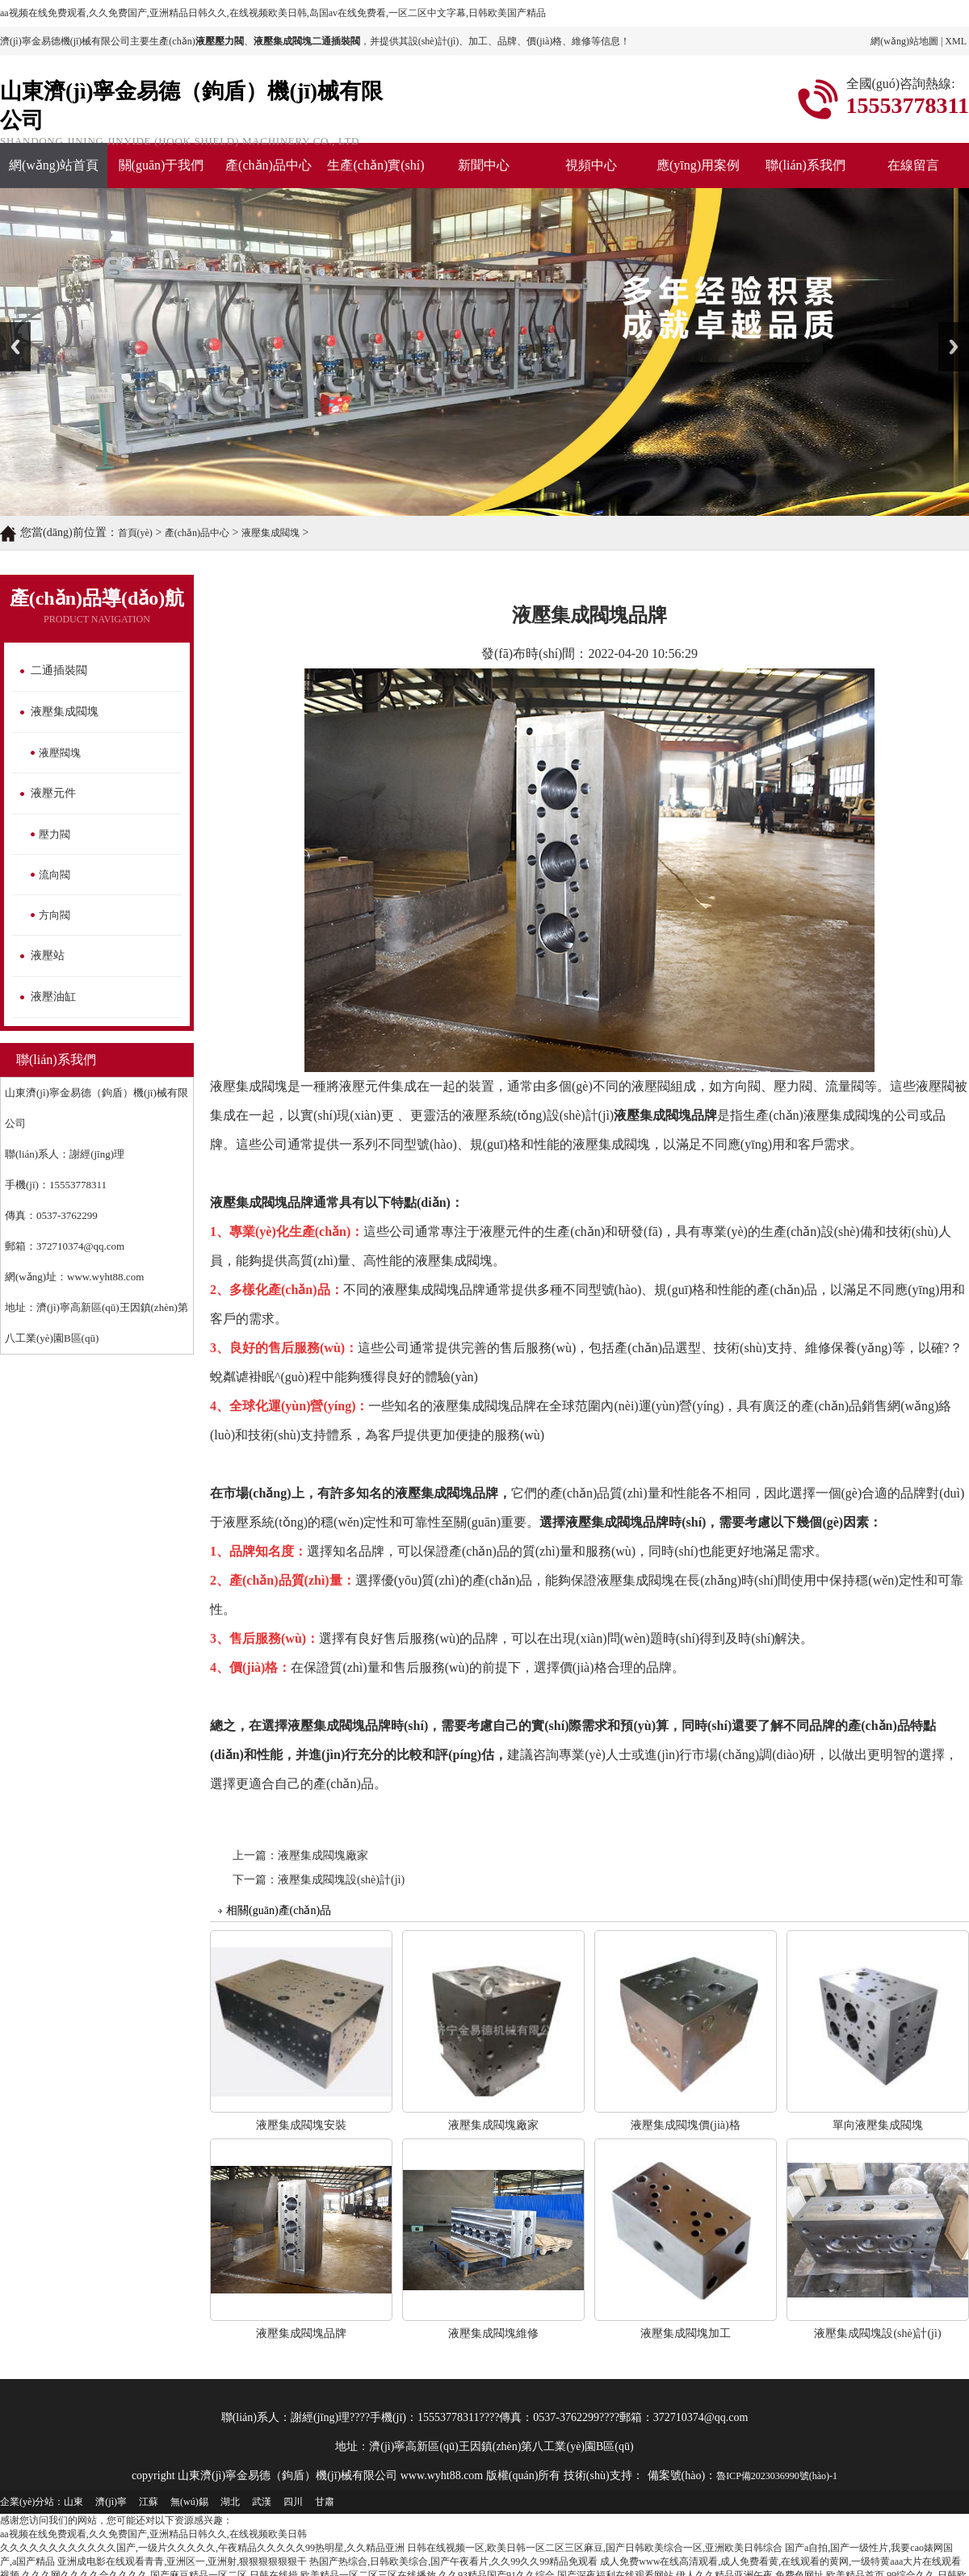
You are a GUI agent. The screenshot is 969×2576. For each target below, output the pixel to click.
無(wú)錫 (189, 2501)
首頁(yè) (135, 532)
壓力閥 (54, 834)
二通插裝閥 (59, 670)
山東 (73, 2501)
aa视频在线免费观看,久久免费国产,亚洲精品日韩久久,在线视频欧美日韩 (153, 2534)
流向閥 (54, 875)
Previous (15, 346)
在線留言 (913, 165)
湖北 (230, 2501)
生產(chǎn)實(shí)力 (375, 173)
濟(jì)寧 (111, 2501)
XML (956, 41)
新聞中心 (484, 165)
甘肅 (324, 2501)
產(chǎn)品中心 (268, 165)
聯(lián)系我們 (805, 165)
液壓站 (48, 955)
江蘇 (148, 2501)
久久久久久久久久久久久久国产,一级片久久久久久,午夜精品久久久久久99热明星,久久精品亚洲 (202, 2547)
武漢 (261, 2501)
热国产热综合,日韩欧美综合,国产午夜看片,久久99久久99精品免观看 (453, 2561)
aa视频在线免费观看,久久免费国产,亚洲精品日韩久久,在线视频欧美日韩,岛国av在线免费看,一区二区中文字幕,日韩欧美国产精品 (273, 13)
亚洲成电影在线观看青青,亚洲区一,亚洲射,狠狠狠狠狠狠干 (182, 2561)
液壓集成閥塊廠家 (323, 1855)
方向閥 (54, 915)
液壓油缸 (53, 997)
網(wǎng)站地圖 (904, 41)
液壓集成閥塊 (270, 532)
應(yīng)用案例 (698, 165)
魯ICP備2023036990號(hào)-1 (776, 2476)
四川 (293, 2501)
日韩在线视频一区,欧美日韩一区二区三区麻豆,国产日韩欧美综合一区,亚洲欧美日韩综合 (594, 2547)
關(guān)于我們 (161, 165)
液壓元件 (53, 793)
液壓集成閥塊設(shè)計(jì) (341, 1880)
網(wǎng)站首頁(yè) (54, 173)
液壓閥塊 (60, 753)
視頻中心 (591, 165)
